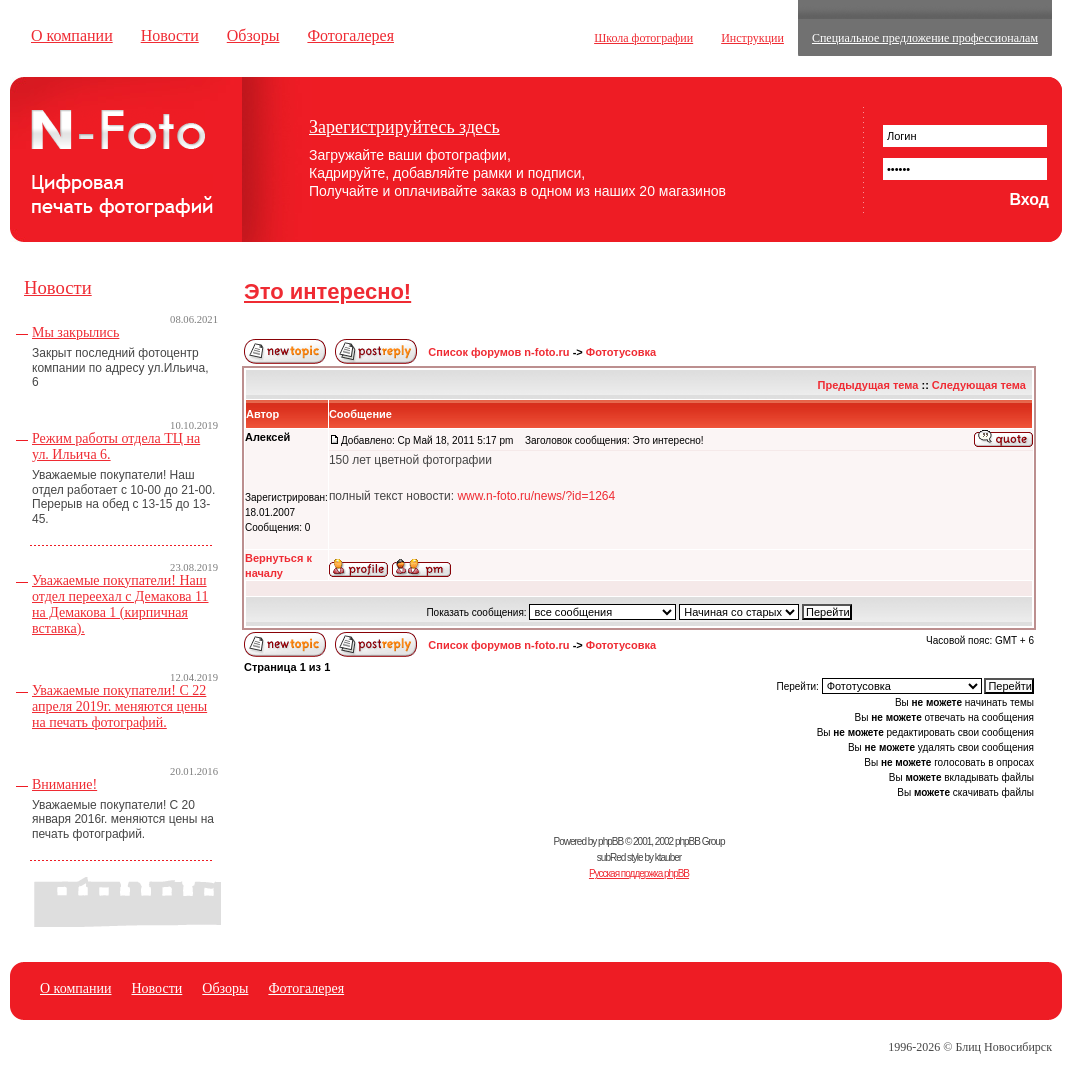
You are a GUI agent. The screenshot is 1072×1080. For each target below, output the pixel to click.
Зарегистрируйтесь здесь (404, 127)
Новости (170, 35)
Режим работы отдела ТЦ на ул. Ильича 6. (116, 446)
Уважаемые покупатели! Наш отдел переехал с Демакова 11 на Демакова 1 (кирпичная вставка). (120, 604)
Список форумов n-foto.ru (498, 352)
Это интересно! (327, 291)
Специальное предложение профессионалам (925, 38)
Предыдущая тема (868, 385)
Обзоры (253, 35)
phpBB (610, 841)
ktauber (668, 857)
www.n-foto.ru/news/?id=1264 (536, 496)
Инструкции (752, 38)
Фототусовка (621, 352)
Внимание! (64, 784)
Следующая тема (979, 385)
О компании (72, 35)
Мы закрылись (75, 332)
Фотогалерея (350, 35)
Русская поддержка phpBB (639, 873)
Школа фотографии (643, 38)
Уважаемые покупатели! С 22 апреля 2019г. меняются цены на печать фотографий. (119, 706)
